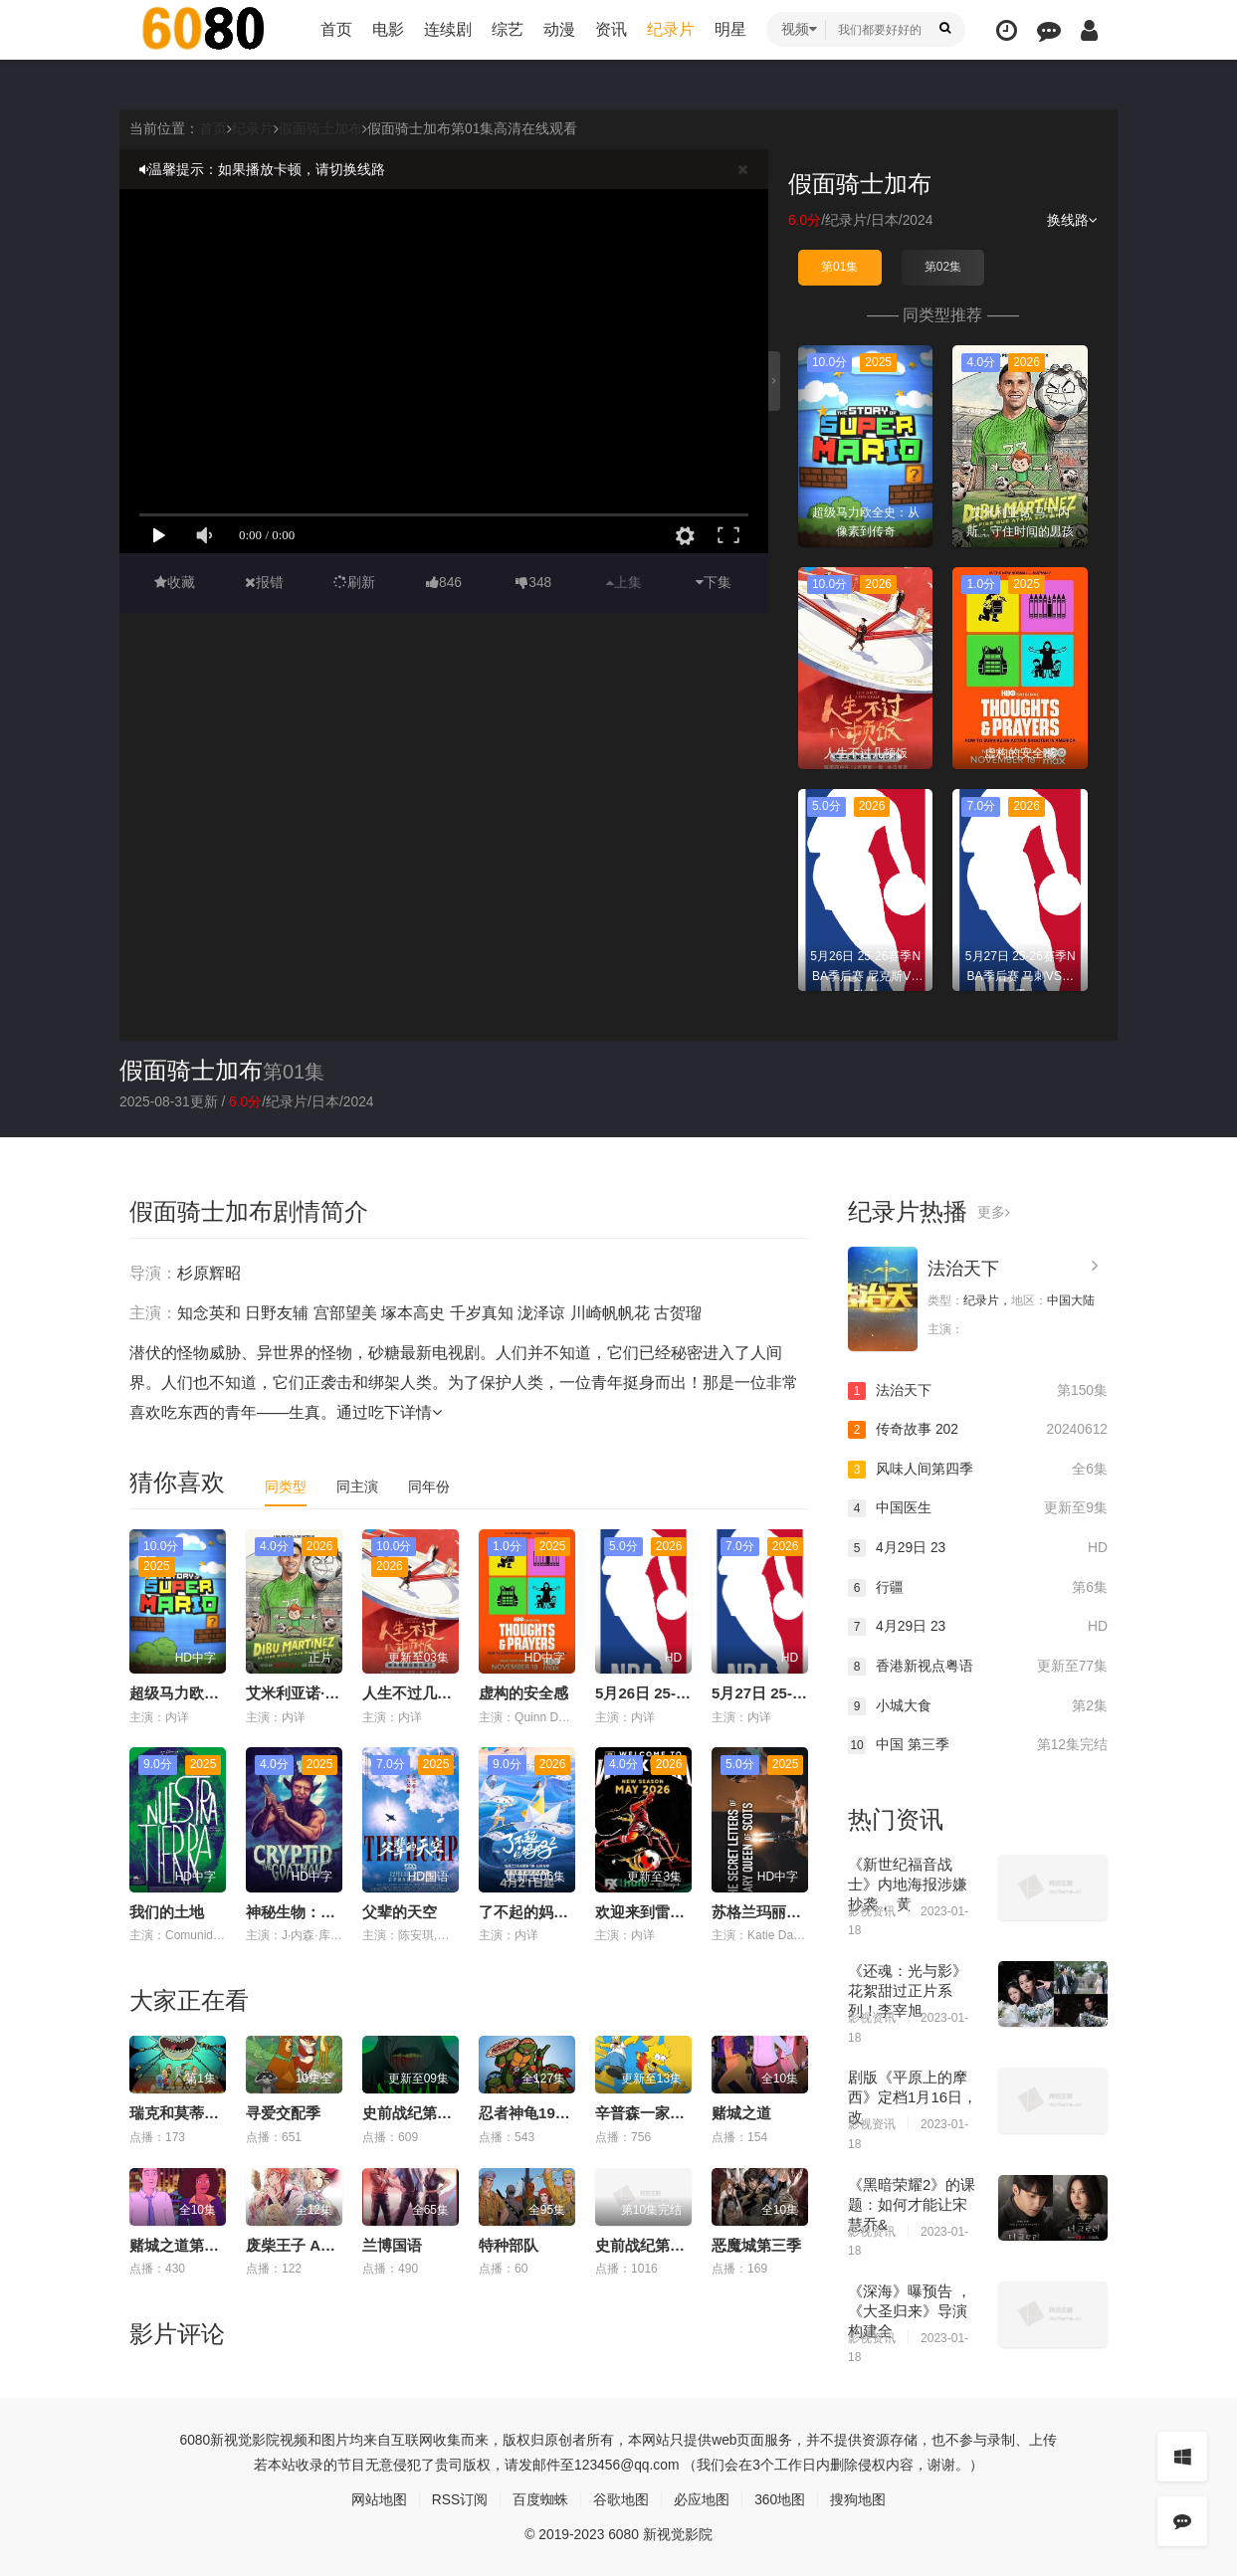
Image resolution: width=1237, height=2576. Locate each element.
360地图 (779, 2498)
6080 (194, 2439)
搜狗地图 (859, 2498)
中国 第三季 (978, 1745)
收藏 (174, 582)
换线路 (1072, 220)
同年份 (429, 1485)
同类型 (286, 1485)
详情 (421, 1411)
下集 (713, 582)
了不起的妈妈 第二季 (548, 1911)
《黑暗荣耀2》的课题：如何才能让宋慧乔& (911, 2203)
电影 (388, 29)
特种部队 (508, 2244)
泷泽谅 (541, 1311)
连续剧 (448, 29)
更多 (993, 1211)
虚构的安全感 (523, 1692)
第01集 (839, 267)
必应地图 (701, 2498)
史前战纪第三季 (414, 2112)
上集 (624, 582)
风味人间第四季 (978, 1470)
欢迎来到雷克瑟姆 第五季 (679, 1911)
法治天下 (963, 1268)
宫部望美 (345, 1311)
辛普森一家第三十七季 (669, 2112)
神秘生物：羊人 (298, 1911)
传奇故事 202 (978, 1430)
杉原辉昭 (209, 1272)
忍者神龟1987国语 (540, 2112)
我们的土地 (166, 1911)
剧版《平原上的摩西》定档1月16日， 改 (912, 2097)
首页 (336, 29)
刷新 (354, 582)
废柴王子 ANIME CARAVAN (340, 2244)
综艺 (507, 29)
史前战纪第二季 (647, 2244)
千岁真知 (482, 1311)
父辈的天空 (399, 1911)
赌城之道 (741, 2112)
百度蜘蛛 (540, 2498)
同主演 (357, 1485)
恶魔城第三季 (756, 2244)
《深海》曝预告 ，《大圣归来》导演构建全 (909, 2309)
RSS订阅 (459, 2498)
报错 (264, 582)
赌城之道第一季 (181, 2244)
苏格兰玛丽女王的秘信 (786, 1911)
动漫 (559, 29)
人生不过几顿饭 (414, 1692)
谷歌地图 (621, 2498)
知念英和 (209, 1311)
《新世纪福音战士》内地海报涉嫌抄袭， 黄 (907, 1883)
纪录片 (671, 29)
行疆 (978, 1587)
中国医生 (978, 1508)
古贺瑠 (678, 1311)
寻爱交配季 (283, 2112)
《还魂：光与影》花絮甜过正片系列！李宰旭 (907, 1989)
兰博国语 (392, 2244)
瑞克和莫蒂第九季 (189, 2112)
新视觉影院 (245, 2439)
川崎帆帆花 (610, 1311)
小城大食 (978, 1705)
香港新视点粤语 (978, 1667)
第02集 (943, 267)
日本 (885, 220)
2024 (918, 220)
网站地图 (378, 2498)
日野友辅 (277, 1311)
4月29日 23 (978, 1548)
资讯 (611, 29)
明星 (730, 29)
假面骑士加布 (320, 128)
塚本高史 (413, 1311)
